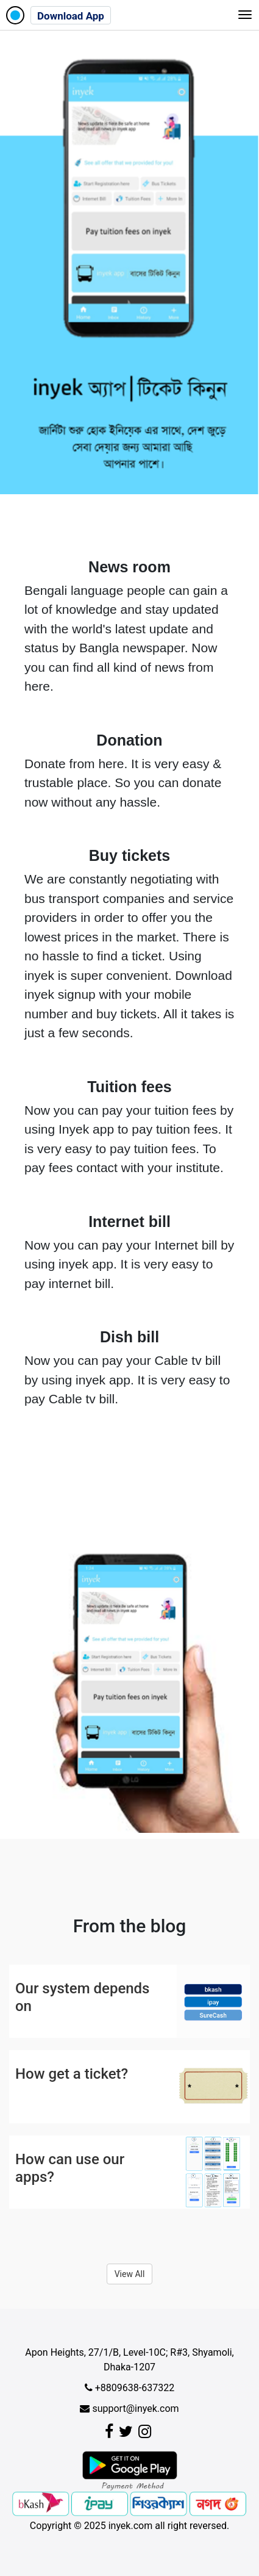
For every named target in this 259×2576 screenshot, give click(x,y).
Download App (70, 16)
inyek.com (130, 2525)
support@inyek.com (129, 2408)
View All (130, 2274)
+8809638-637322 (129, 2388)
